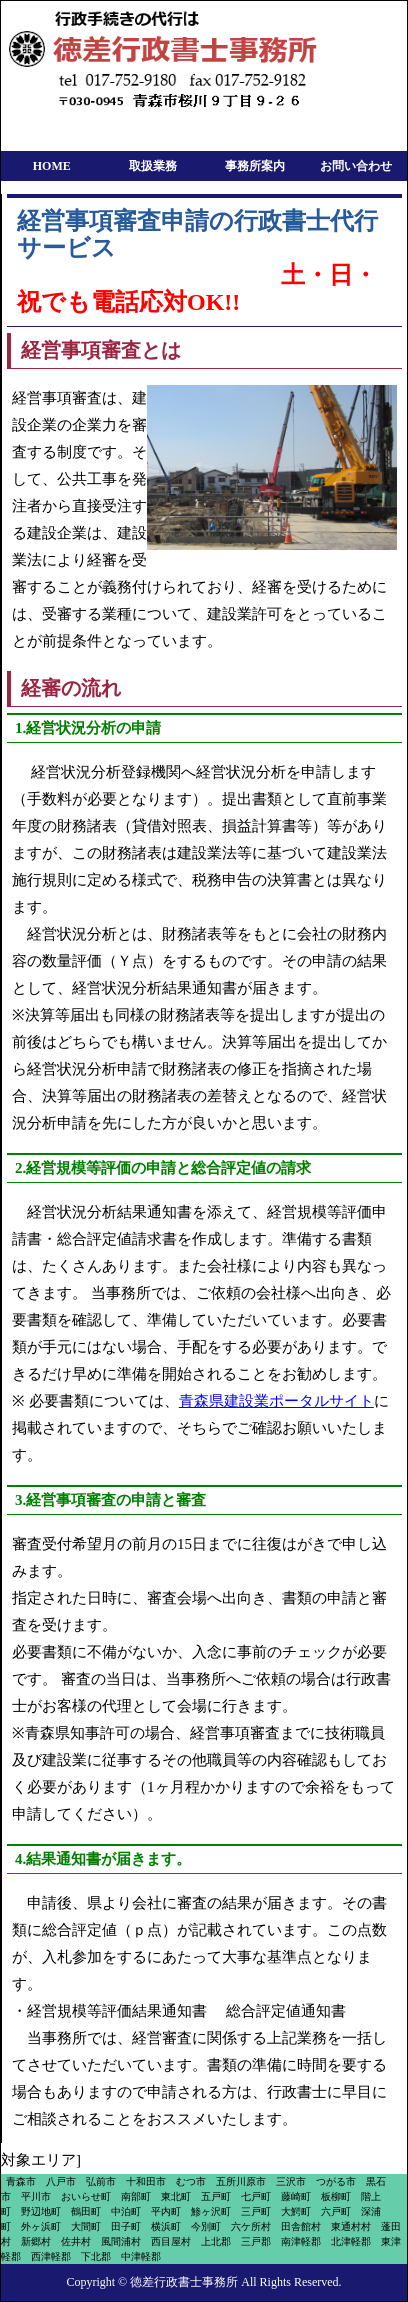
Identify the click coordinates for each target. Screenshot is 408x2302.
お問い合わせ (356, 166)
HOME (52, 166)
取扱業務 (153, 166)
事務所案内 (255, 166)
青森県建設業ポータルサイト (276, 1401)
